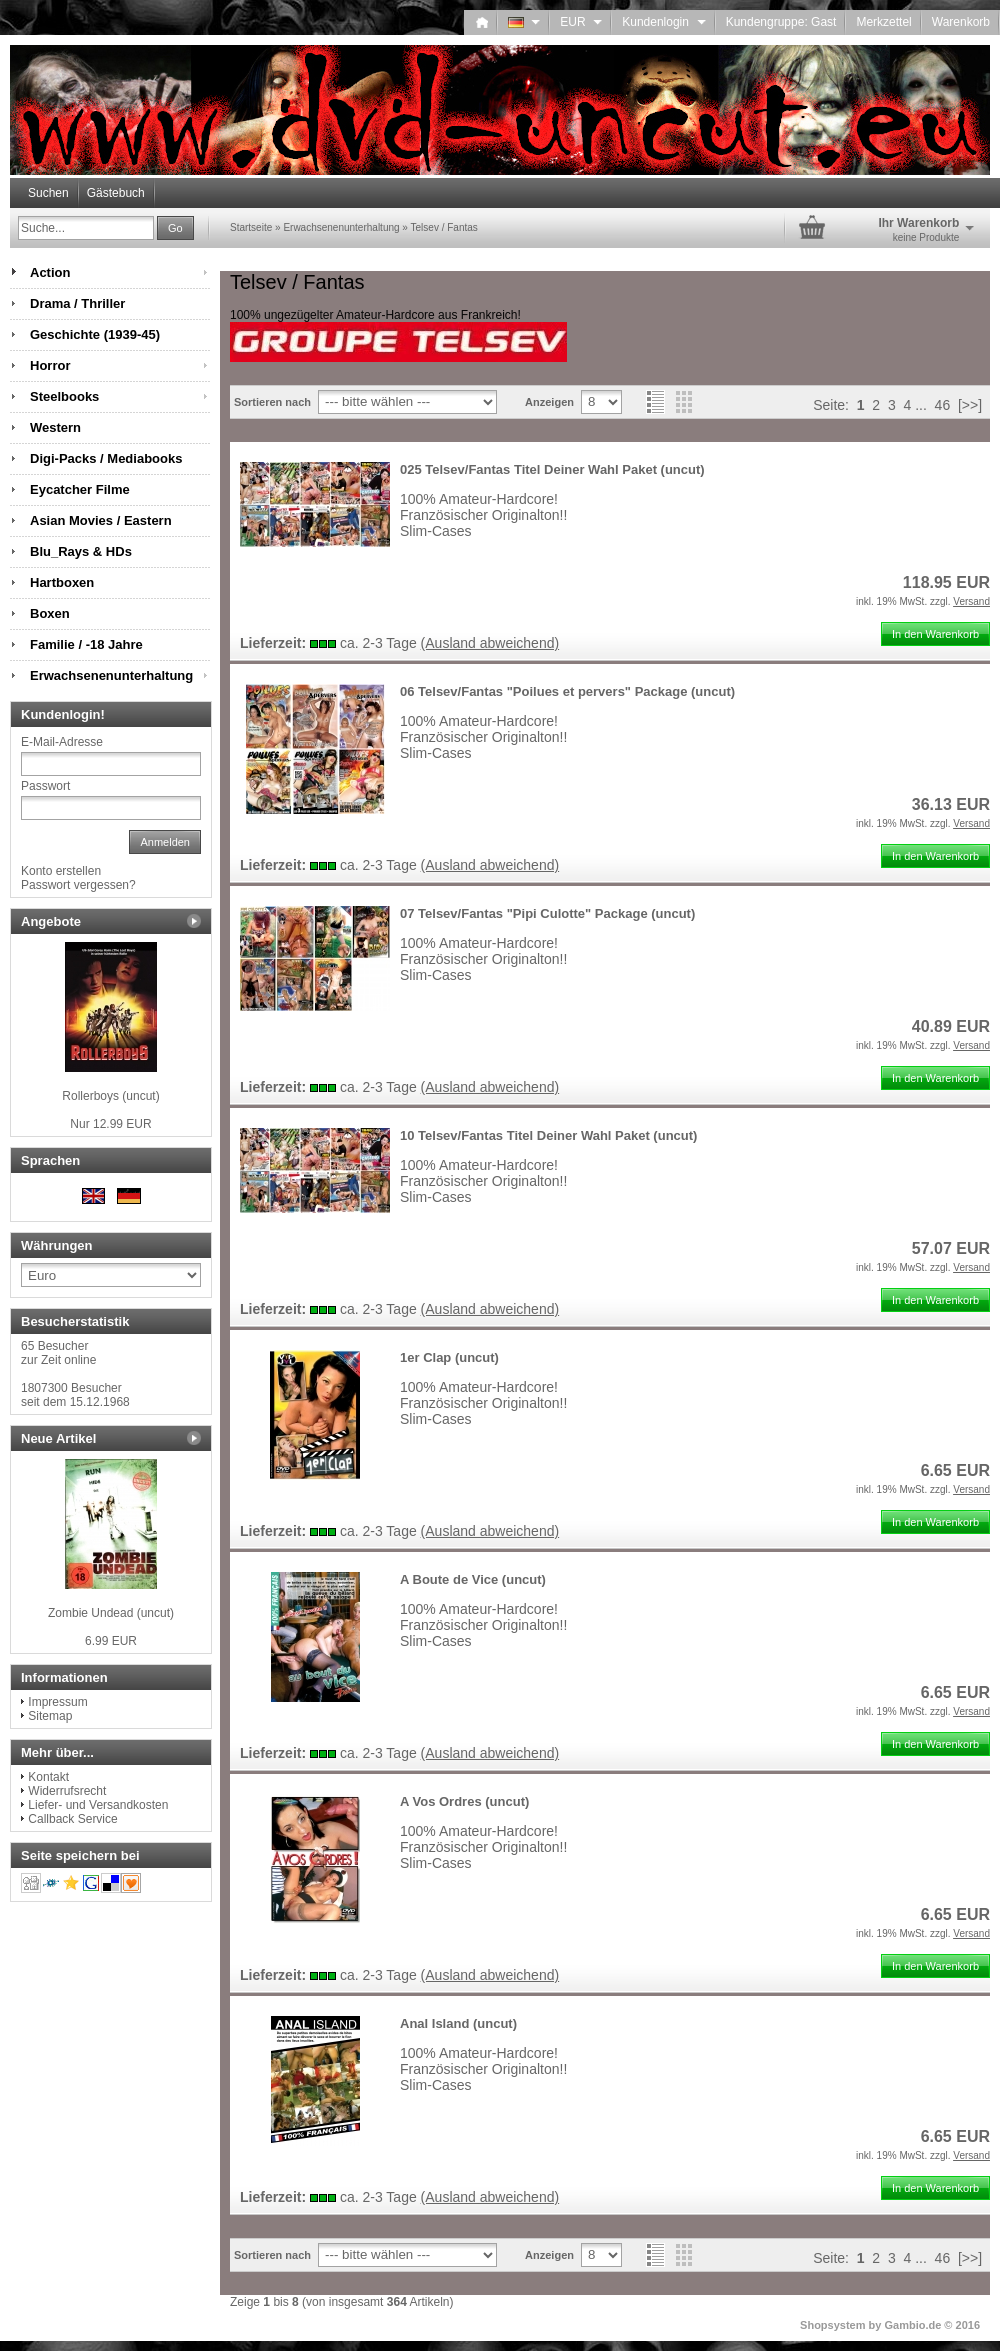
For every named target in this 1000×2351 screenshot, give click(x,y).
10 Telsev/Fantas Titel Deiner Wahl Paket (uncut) (548, 1135)
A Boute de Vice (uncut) (473, 1579)
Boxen (50, 613)
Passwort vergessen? (78, 885)
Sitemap (50, 1716)
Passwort (45, 786)
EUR (581, 22)
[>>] (970, 405)
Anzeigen (549, 402)
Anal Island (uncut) (458, 2023)
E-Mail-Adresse (62, 742)
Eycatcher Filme (80, 489)
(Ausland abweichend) (490, 643)
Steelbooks (64, 396)
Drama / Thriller (77, 303)
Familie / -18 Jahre (86, 644)
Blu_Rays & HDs (81, 551)
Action (50, 272)
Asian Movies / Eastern (101, 520)
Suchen (48, 193)
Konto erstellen (61, 871)
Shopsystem (832, 2325)
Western (55, 427)
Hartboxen (62, 582)
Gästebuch (116, 193)
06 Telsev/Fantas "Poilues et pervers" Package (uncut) (567, 691)
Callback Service (72, 1819)
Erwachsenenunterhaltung (111, 675)
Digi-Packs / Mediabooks (106, 458)
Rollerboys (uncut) (110, 1096)
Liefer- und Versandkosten (98, 1805)
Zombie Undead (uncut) (111, 1613)
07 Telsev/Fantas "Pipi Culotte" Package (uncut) (547, 913)
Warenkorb (961, 22)
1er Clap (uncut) (449, 1357)
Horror (50, 365)
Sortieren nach (272, 402)
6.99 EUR (111, 1641)
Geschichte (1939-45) (95, 334)
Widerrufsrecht (67, 1791)
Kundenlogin (663, 22)
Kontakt (48, 1777)
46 (943, 405)
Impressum (57, 1702)
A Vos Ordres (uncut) (464, 1801)
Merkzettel (883, 22)
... (921, 405)
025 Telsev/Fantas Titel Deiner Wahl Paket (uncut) (552, 469)
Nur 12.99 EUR (110, 1124)
